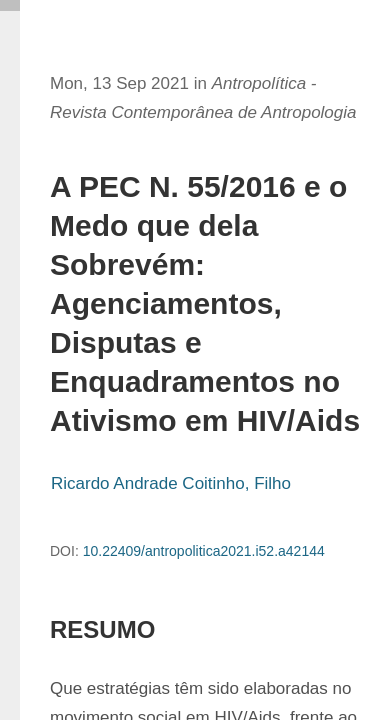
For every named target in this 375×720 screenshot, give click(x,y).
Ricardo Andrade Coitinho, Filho (171, 483)
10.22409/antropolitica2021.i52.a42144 (204, 551)
